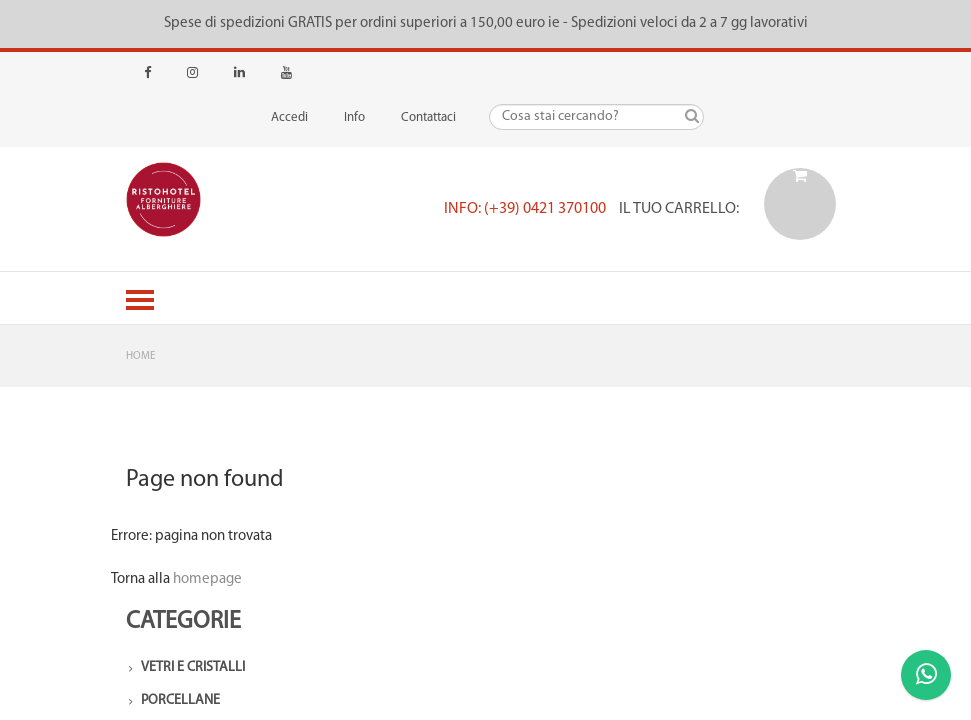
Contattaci (428, 117)
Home (140, 356)
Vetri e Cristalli (193, 667)
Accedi (289, 117)
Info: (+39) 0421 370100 (525, 209)
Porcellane (180, 700)
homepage (207, 579)
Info (354, 117)
